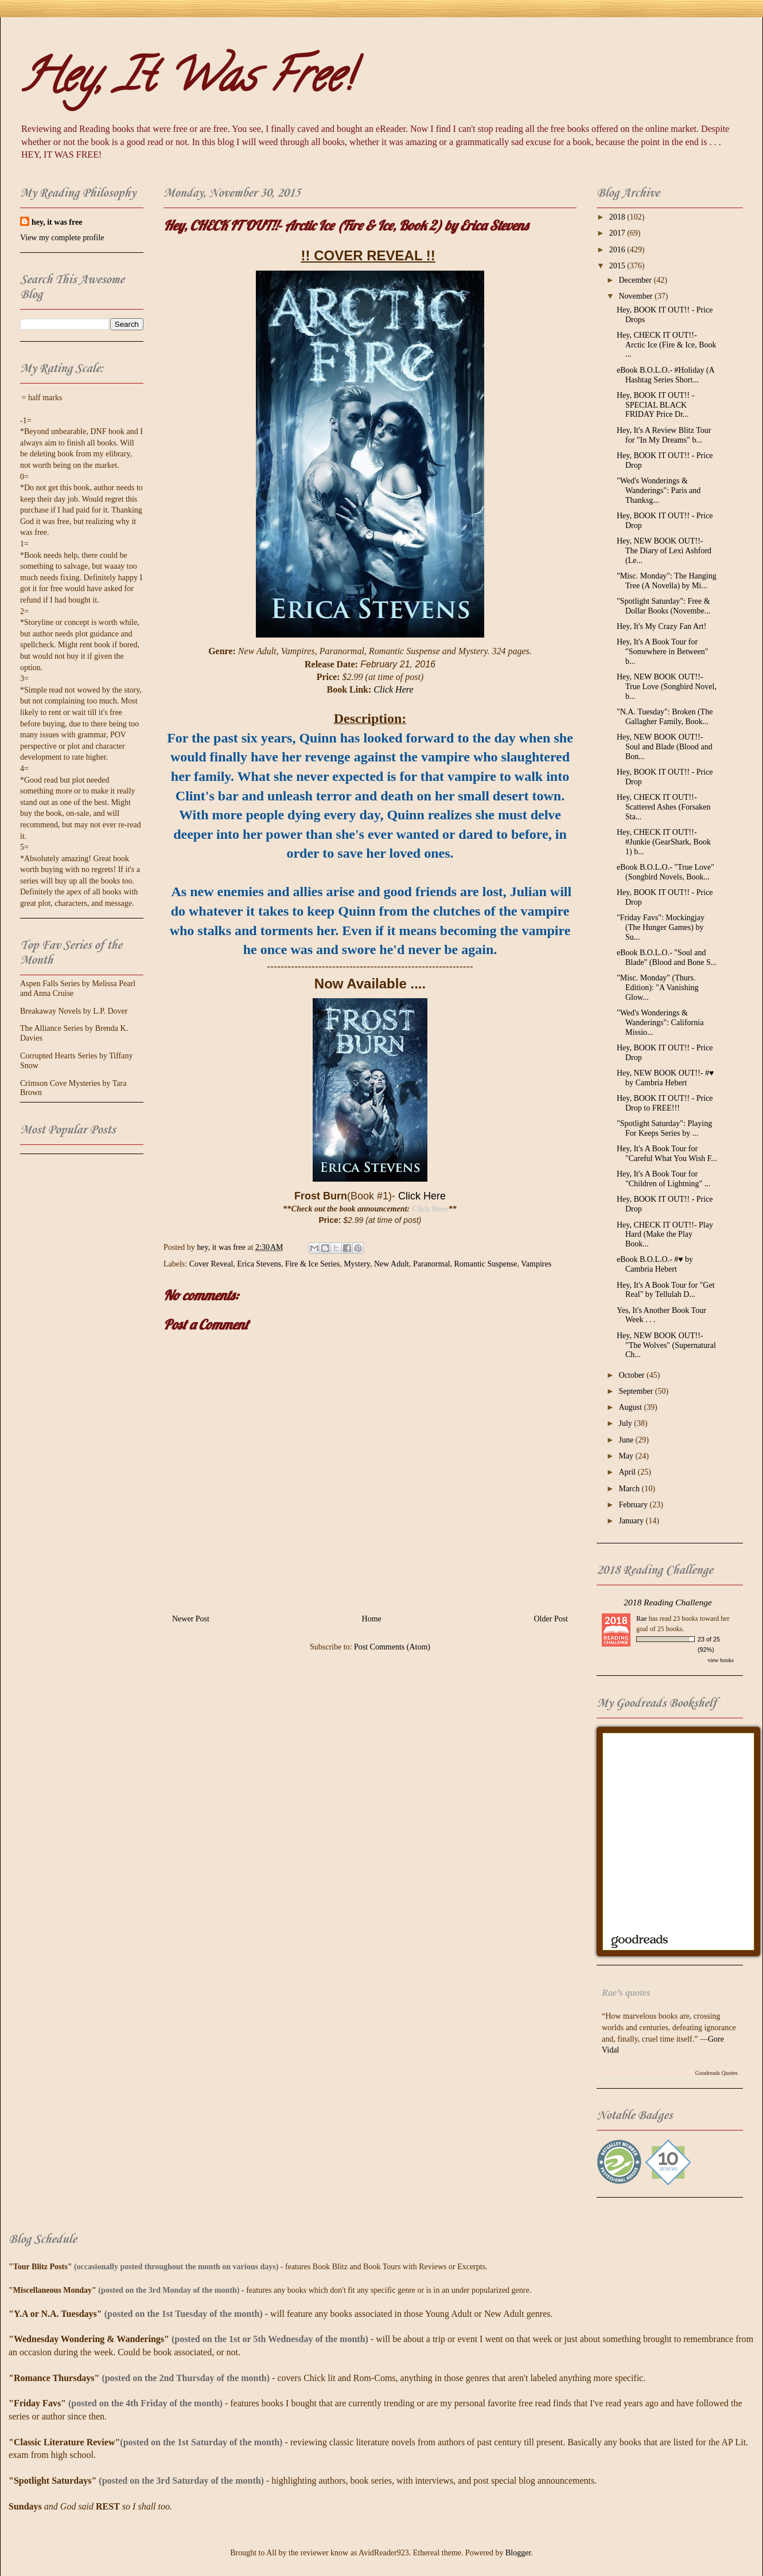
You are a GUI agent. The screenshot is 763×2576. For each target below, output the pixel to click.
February (633, 1504)
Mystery (357, 1264)
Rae (641, 1619)
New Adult (391, 1264)
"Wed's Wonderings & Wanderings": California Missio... (660, 1022)
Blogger (518, 2552)
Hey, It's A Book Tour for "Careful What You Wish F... (667, 1153)
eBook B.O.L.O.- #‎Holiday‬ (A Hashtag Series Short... (665, 375)
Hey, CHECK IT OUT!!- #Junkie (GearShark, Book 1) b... (664, 842)
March (629, 1488)
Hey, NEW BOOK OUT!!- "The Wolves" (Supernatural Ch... (666, 1345)
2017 (618, 233)
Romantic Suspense (485, 1264)
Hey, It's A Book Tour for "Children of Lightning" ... (663, 1179)
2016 (618, 249)
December (635, 280)
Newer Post (190, 1619)
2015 (618, 265)
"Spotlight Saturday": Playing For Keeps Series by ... (664, 1128)
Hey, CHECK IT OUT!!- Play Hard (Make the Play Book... (665, 1235)
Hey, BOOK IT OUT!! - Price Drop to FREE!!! (665, 1103)
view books (720, 1660)
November (636, 296)
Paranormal (431, 1264)
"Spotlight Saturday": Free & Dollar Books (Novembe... (663, 606)
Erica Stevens (259, 1264)
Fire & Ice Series (312, 1264)
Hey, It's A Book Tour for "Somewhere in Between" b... (662, 652)
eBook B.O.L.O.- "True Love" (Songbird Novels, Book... (665, 872)
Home (372, 1619)
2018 (618, 217)
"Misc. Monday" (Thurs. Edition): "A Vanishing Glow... (658, 988)
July (626, 1423)
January (631, 1520)
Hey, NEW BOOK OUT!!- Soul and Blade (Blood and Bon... (665, 747)
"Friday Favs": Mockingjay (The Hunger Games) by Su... (660, 927)
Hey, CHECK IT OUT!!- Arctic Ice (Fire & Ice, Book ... (667, 345)
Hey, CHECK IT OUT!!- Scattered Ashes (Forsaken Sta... (664, 807)
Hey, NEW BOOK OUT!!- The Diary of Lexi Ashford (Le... (664, 551)
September (636, 1391)
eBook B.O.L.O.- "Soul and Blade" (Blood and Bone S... (667, 957)
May (626, 1456)
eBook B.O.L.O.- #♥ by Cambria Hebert (655, 1264)
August (631, 1407)
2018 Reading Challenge (668, 1602)
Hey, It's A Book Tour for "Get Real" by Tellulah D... (666, 1290)
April (627, 1472)
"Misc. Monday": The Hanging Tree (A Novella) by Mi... (667, 581)
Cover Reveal (211, 1264)
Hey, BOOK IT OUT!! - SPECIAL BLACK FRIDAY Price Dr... (655, 405)
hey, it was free (57, 222)
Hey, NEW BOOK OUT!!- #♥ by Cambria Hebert (665, 1078)
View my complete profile (62, 237)
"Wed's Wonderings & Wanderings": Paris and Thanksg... (658, 490)
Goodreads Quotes (716, 2073)
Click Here (393, 689)
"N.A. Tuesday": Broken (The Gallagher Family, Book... (665, 716)
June (626, 1440)
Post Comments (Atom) (392, 1647)
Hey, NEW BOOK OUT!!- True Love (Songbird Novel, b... (667, 687)
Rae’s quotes (626, 1992)
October (632, 1375)
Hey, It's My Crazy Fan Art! (661, 626)
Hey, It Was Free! (186, 80)
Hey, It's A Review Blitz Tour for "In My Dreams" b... (664, 435)
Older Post (551, 1619)
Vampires (536, 1264)
